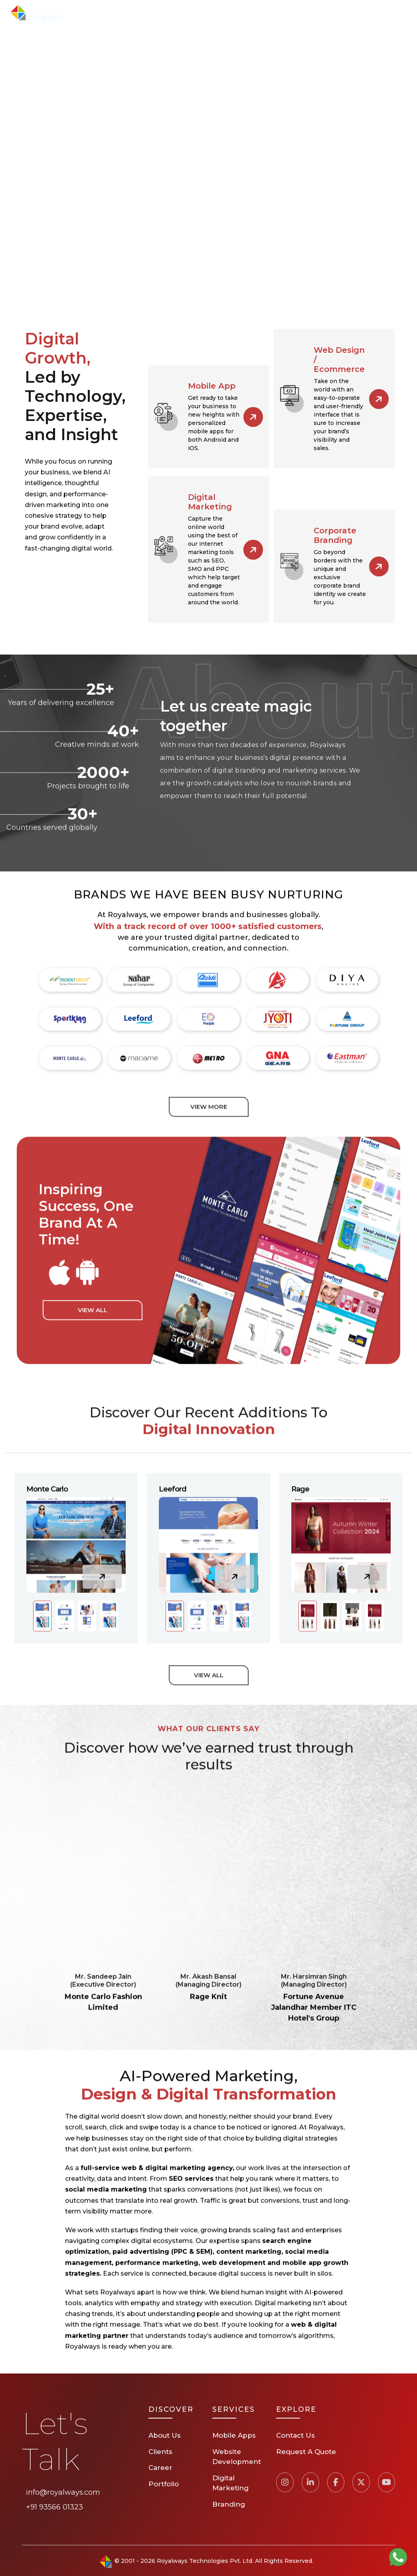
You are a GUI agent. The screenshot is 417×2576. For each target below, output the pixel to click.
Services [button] (175, 13)
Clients (257, 13)
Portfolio (217, 13)
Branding (228, 2504)
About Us (136, 13)
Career (291, 13)
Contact (327, 13)
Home (101, 13)
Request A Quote (380, 13)
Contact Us (295, 2435)
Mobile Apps (234, 2435)
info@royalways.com (63, 2492)
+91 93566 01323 (54, 2507)
